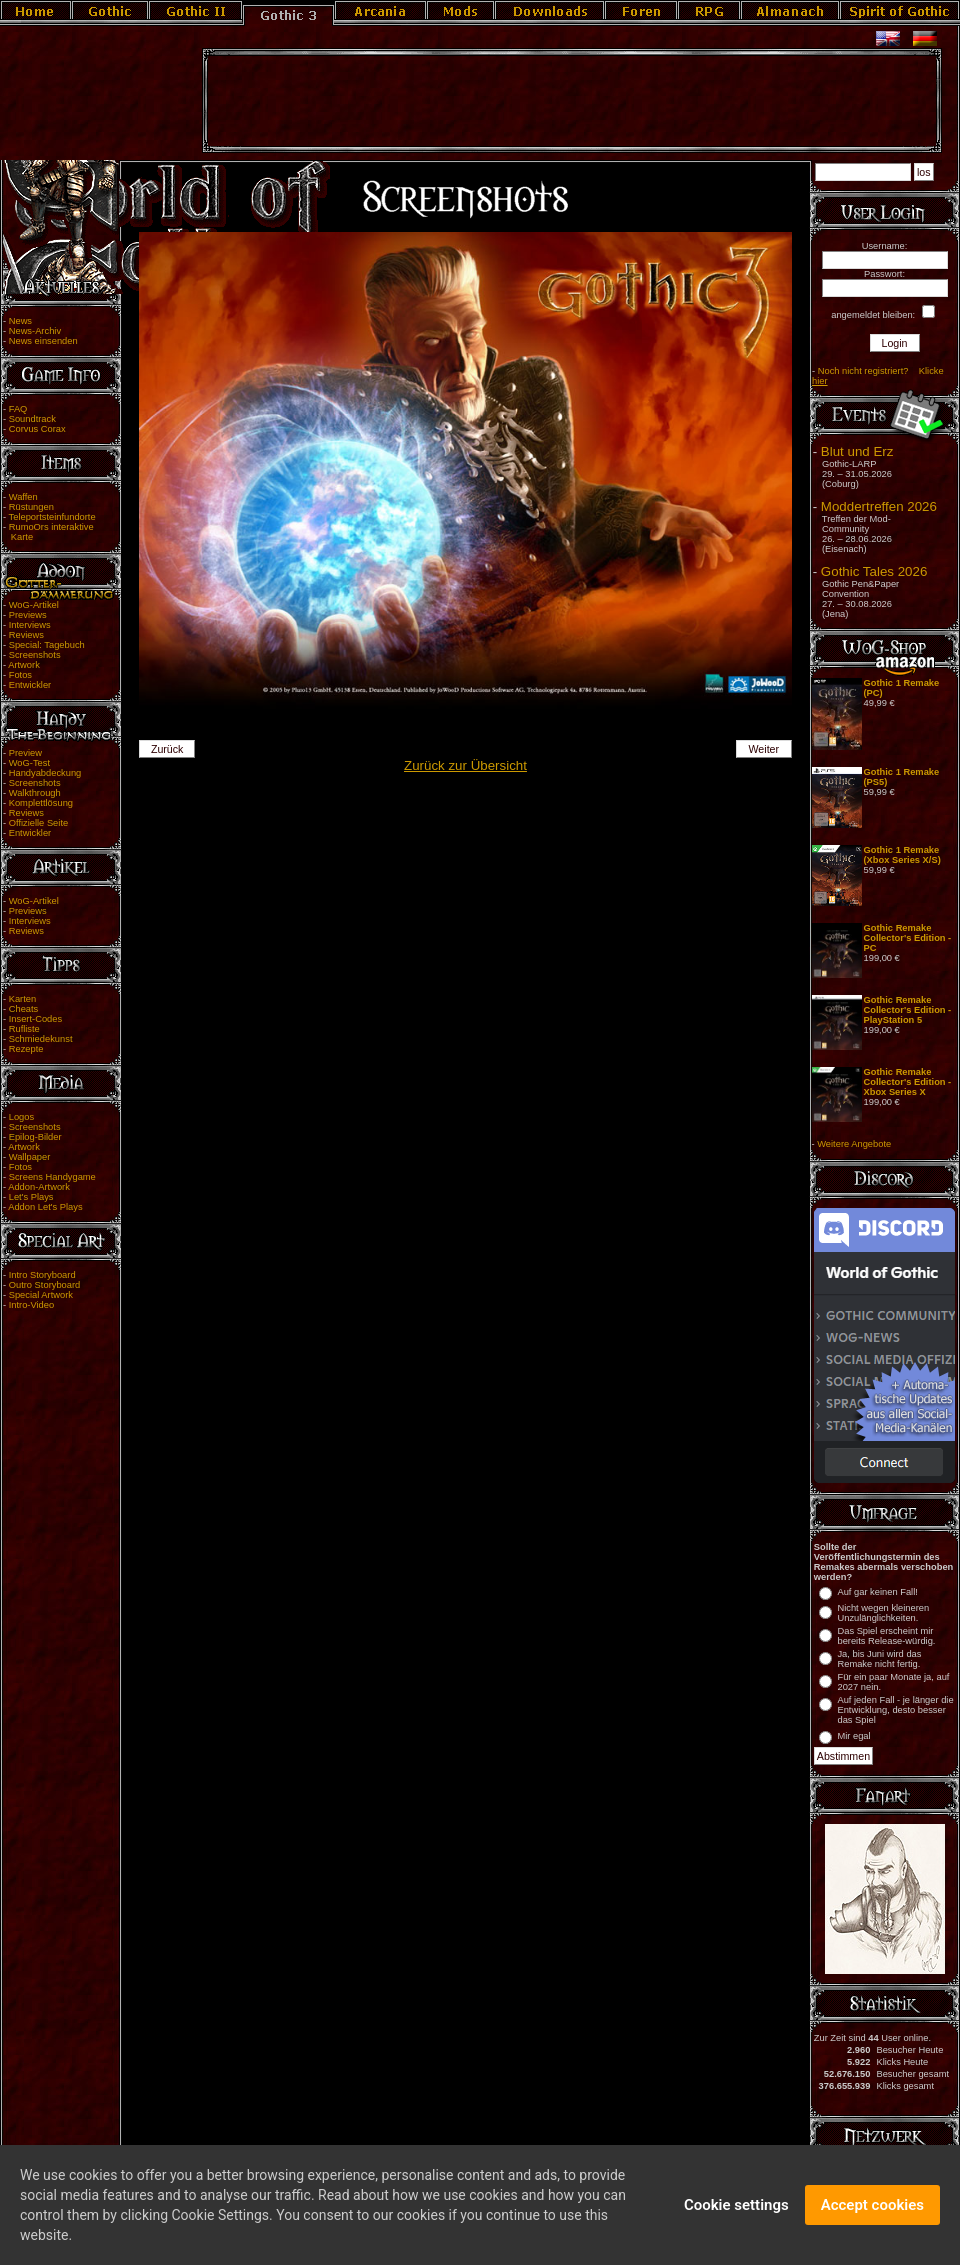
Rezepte (26, 1049)
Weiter (764, 749)
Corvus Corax (37, 429)
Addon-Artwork (39, 1187)
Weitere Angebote (854, 1144)
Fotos (20, 675)
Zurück (167, 749)
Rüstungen (31, 507)
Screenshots (35, 655)
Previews (28, 615)
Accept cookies (872, 2216)
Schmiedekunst (41, 1039)
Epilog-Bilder (35, 1137)
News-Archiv (35, 331)
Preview (25, 753)
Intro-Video (31, 1305)
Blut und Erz (857, 451)
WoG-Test (29, 763)
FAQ (18, 409)
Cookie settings (736, 2216)
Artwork (24, 665)
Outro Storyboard (45, 1285)
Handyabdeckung (45, 773)
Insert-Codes (35, 1019)
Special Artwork (41, 1295)
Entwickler (30, 685)
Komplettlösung (41, 803)
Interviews (30, 625)
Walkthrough (35, 793)
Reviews (26, 635)
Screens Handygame (52, 1177)
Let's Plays (31, 1197)
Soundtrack (32, 419)
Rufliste (24, 1029)
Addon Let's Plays (45, 1207)
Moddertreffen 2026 (879, 506)
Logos (21, 1117)
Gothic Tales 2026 (874, 571)
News (20, 321)
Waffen (23, 497)
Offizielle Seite (38, 823)
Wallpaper (30, 1157)
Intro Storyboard (42, 1275)
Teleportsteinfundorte (52, 517)
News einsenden (43, 341)
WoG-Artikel (34, 605)
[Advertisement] (572, 101)
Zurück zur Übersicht (465, 765)
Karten (22, 999)
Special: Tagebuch (47, 645)
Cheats (24, 1009)
